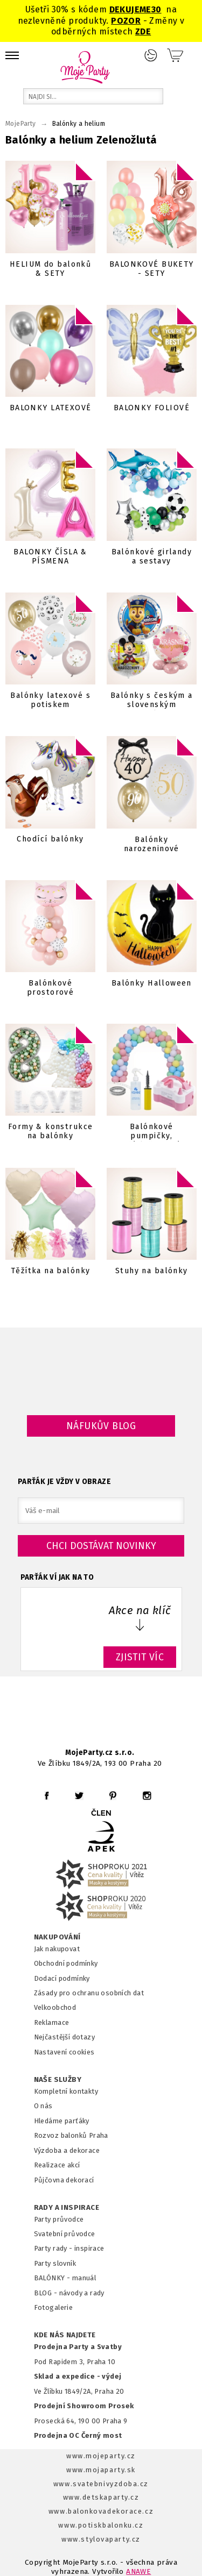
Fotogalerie (53, 2307)
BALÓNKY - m (56, 2278)
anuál (87, 2278)
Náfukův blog (101, 1426)
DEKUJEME (130, 9)
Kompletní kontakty (66, 2091)
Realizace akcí (57, 2165)
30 (156, 9)
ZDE (143, 31)
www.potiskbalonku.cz (100, 2525)
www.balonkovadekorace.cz (101, 2511)
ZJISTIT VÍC (140, 1657)
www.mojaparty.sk (101, 2470)
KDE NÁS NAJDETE (65, 2335)
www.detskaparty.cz (101, 2497)
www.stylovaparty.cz (100, 2539)
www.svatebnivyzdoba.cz (101, 2484)
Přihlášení (151, 55)
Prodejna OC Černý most (78, 2435)
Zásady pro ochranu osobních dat (89, 1993)
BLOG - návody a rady (69, 2293)
